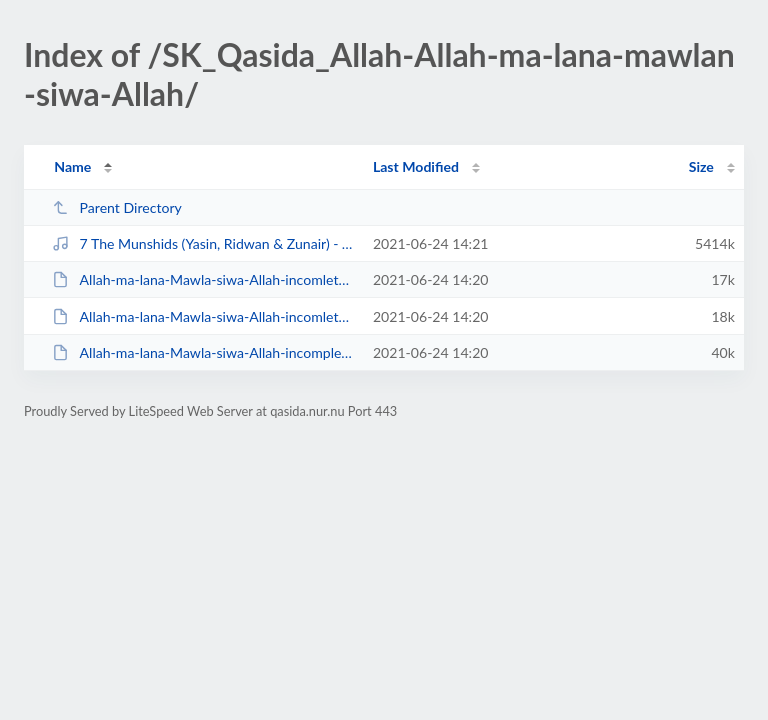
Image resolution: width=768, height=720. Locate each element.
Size (701, 166)
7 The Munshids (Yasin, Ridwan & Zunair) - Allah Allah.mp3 (203, 243)
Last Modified (416, 166)
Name (72, 166)
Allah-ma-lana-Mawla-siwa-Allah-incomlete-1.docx (203, 279)
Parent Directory (117, 207)
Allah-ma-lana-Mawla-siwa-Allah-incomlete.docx (203, 316)
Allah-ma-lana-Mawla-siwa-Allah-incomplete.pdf (203, 352)
